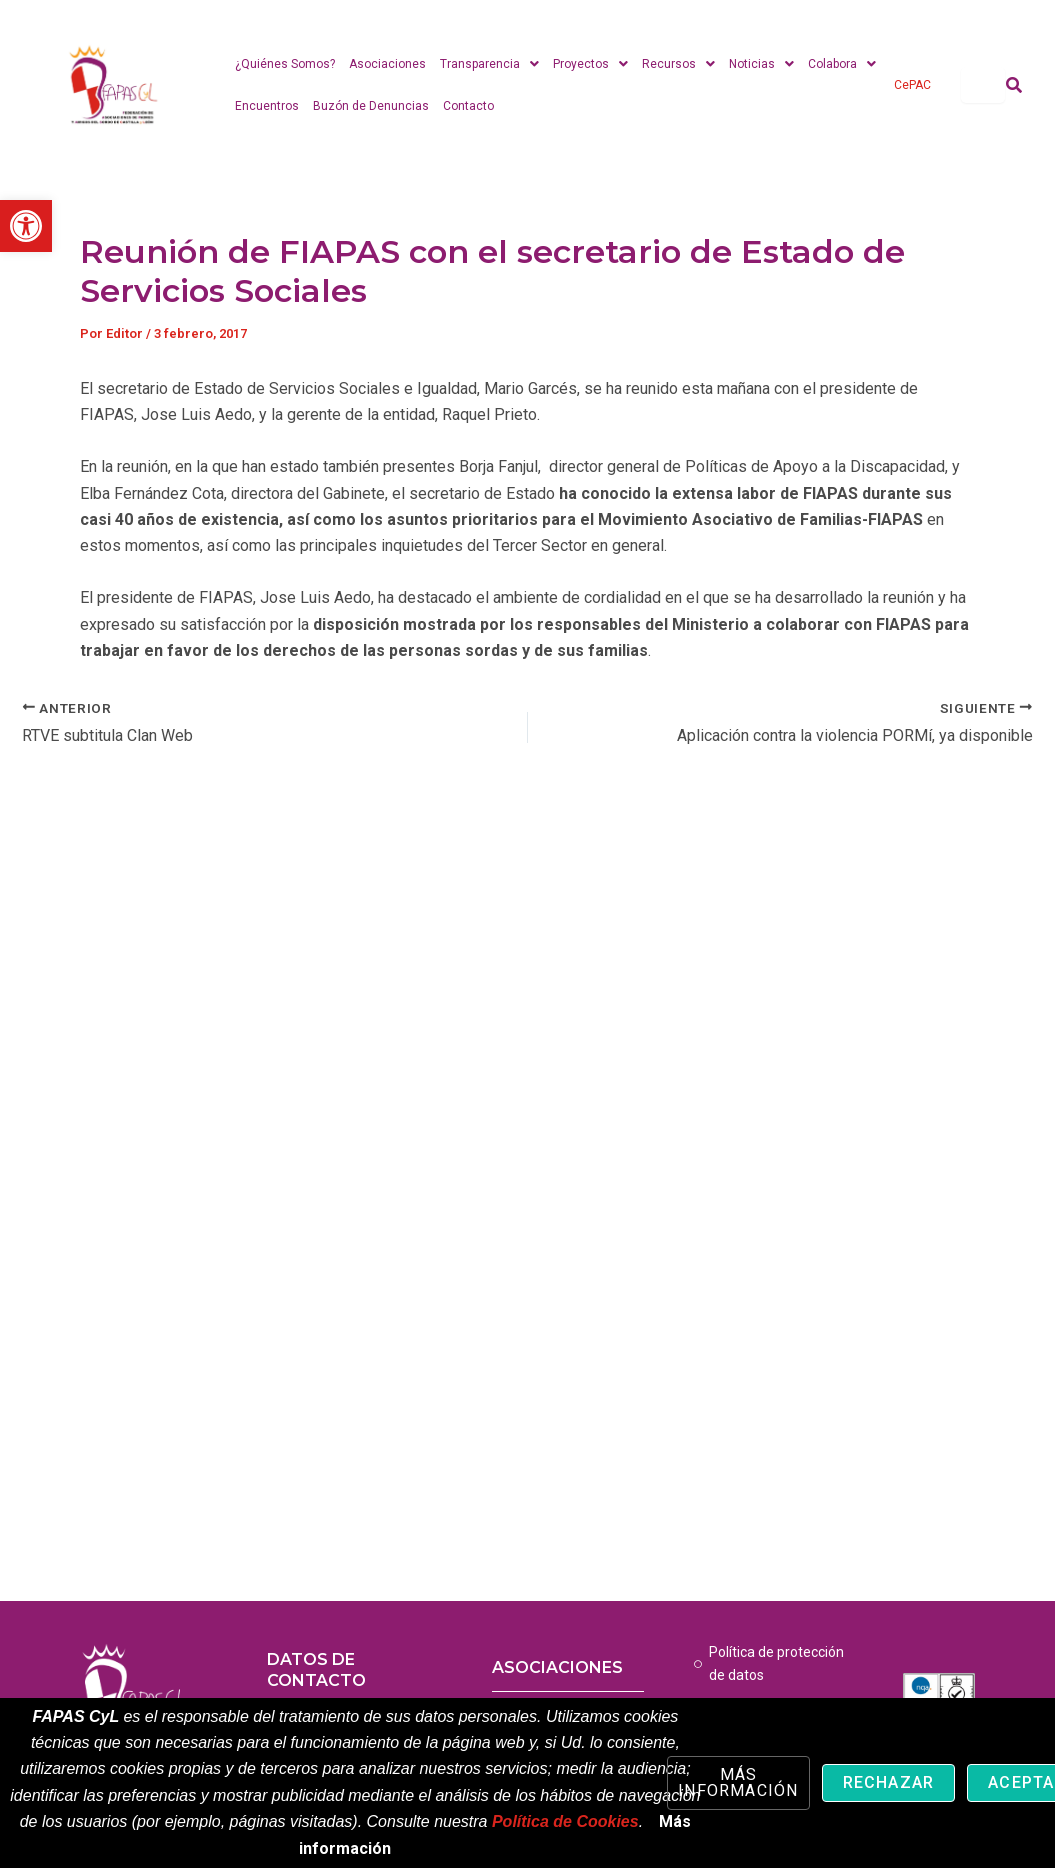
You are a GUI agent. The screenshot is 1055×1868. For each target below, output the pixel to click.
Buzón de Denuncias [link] (371, 106)
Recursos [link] (678, 64)
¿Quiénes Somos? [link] (285, 64)
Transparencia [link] (489, 64)
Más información (738, 1782)
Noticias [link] (761, 64)
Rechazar (889, 1782)
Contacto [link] (468, 106)
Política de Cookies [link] (565, 1821)
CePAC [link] (912, 85)
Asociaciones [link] (387, 64)
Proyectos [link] (590, 64)
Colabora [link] (842, 64)
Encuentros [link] (267, 106)
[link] (26, 226)
